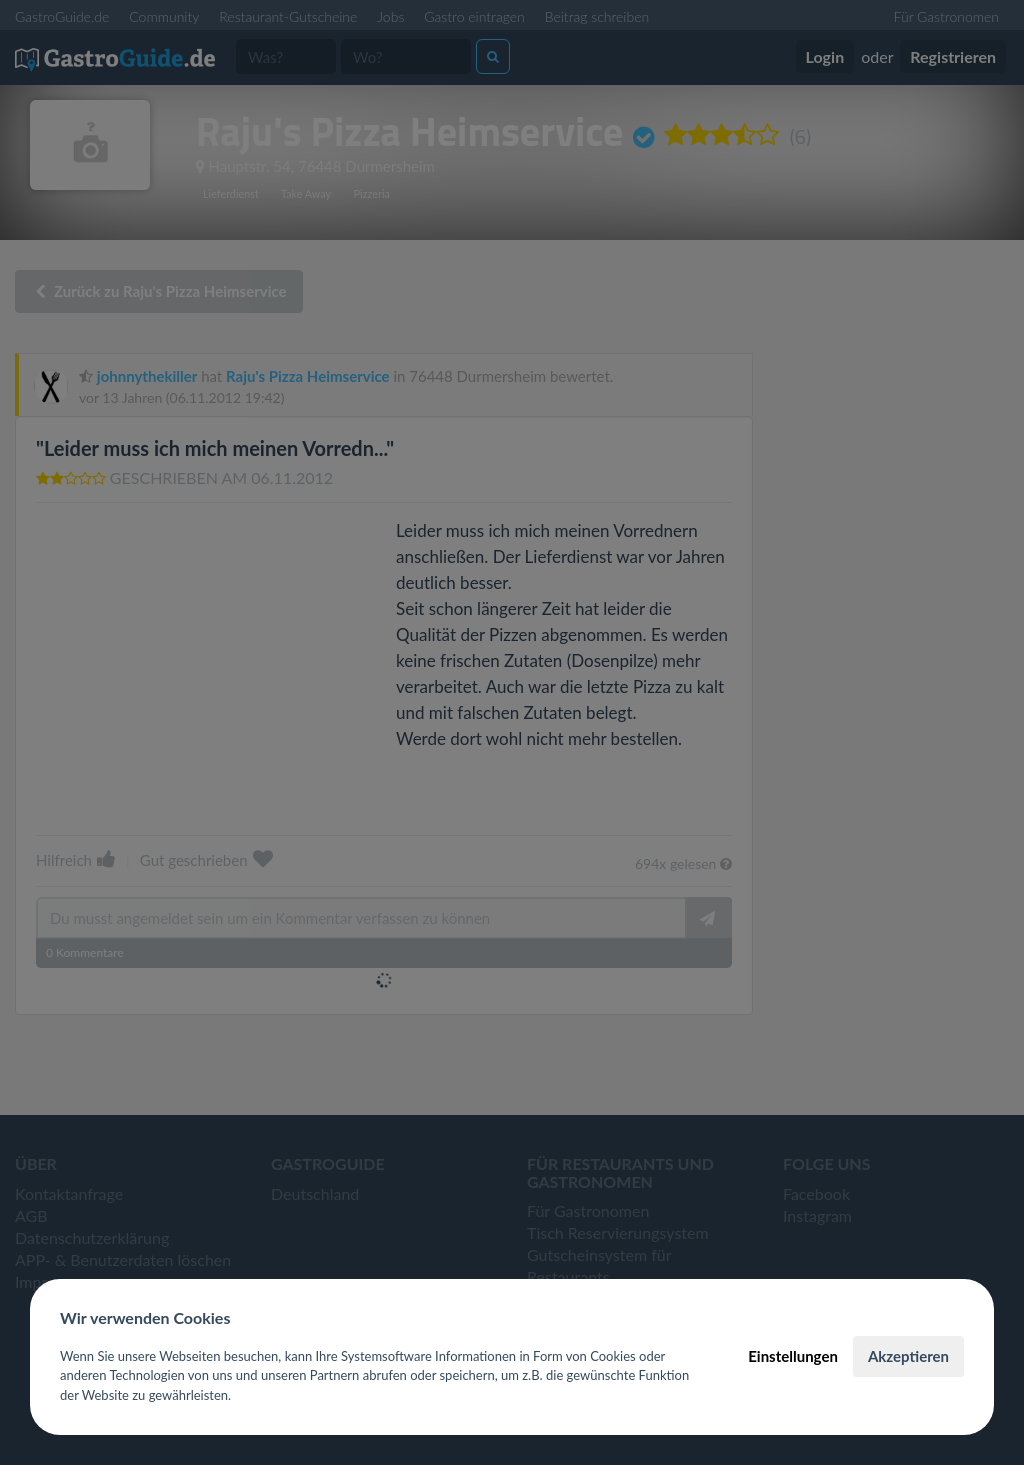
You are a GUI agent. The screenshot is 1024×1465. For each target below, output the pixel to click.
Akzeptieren (908, 1356)
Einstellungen (793, 1356)
